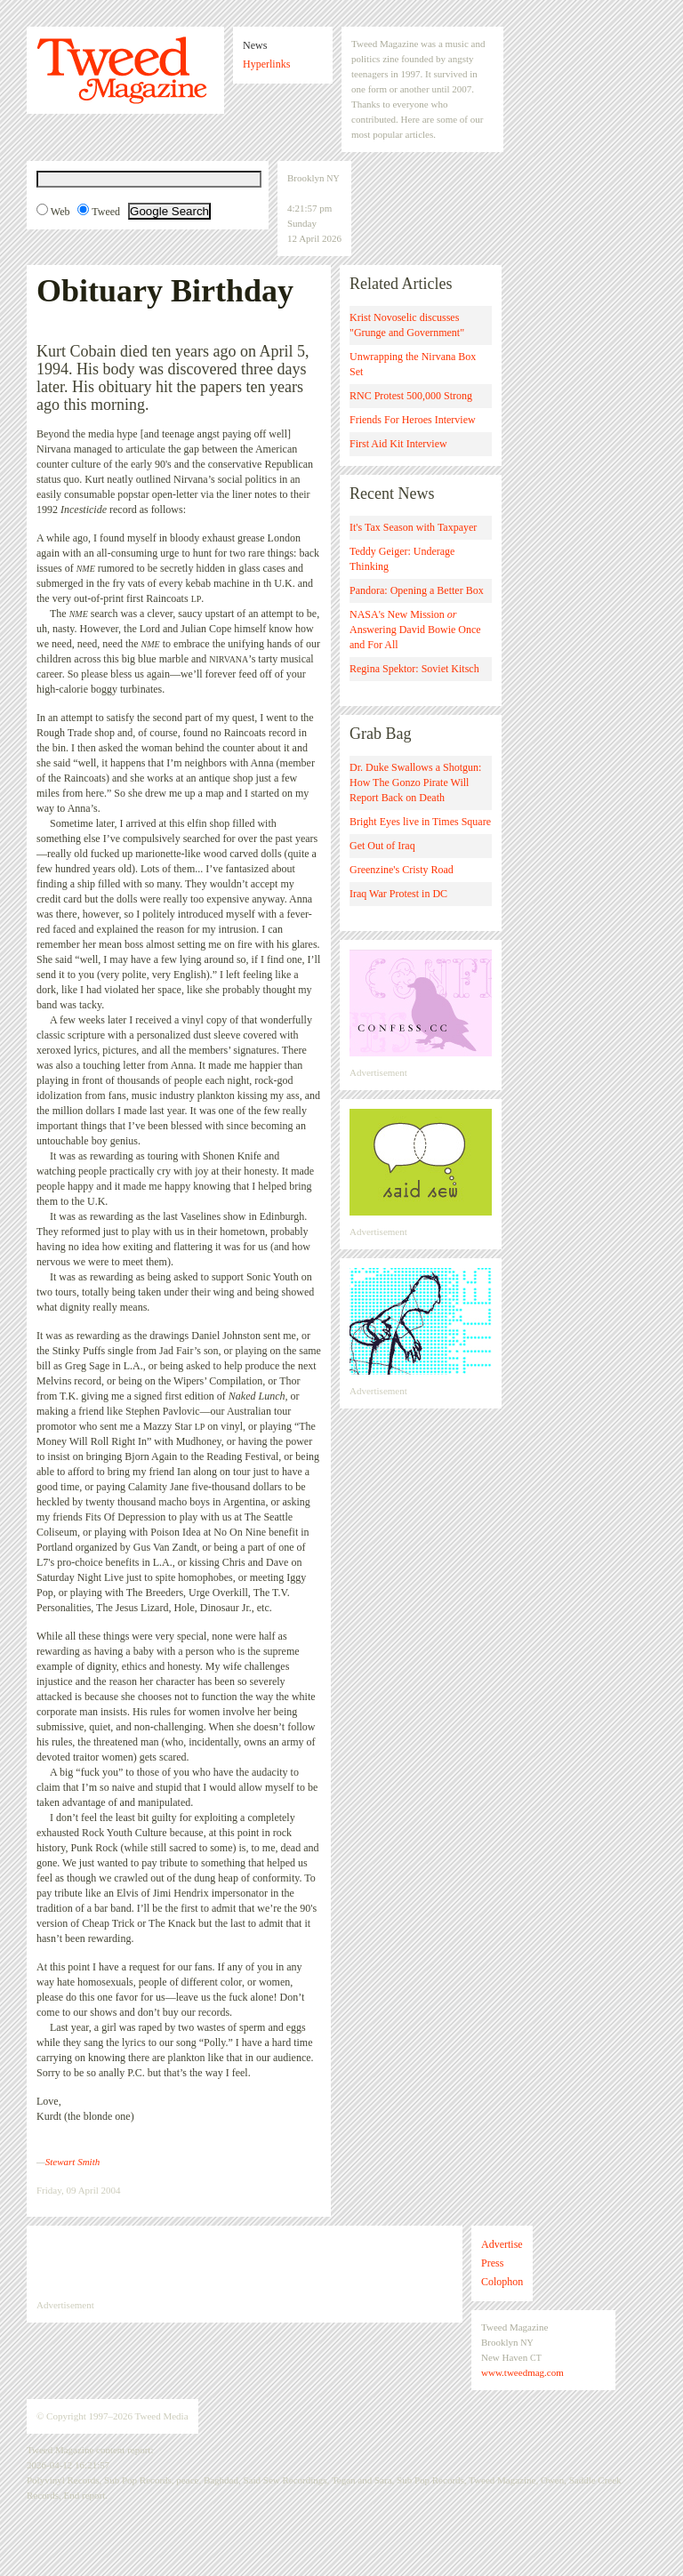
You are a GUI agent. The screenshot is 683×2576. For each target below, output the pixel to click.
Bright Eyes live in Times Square (420, 821)
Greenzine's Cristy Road (402, 869)
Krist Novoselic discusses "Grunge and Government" (407, 325)
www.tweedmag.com (522, 2372)
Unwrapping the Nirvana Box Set (413, 364)
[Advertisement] (244, 2262)
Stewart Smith (72, 2161)
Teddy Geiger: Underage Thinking (402, 559)
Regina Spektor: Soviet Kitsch (414, 668)
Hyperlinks (266, 64)
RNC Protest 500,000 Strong (411, 395)
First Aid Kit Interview (398, 443)
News (255, 45)
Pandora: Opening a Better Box (417, 590)
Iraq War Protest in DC (398, 893)
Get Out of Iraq (382, 845)
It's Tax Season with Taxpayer (413, 527)
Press (492, 2263)
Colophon (502, 2281)
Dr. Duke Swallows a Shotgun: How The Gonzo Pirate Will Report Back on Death (415, 782)
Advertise (502, 2244)
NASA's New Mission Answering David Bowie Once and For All (415, 629)
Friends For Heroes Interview (413, 419)
